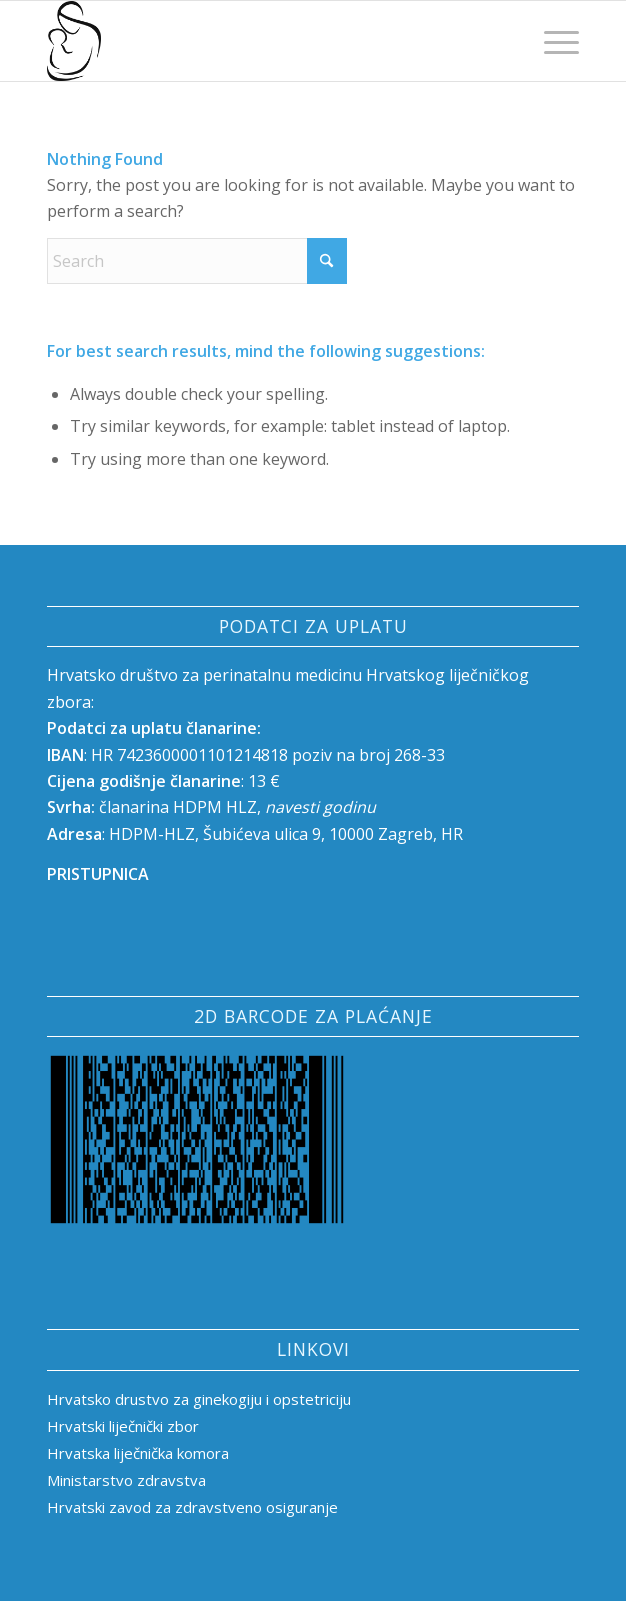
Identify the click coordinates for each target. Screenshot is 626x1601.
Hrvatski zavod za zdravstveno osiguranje (192, 1507)
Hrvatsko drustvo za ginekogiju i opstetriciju (201, 1399)
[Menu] (551, 41)
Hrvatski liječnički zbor (123, 1426)
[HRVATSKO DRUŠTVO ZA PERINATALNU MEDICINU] (260, 41)
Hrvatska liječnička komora (138, 1453)
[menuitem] (551, 41)
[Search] (197, 261)
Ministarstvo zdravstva (126, 1480)
